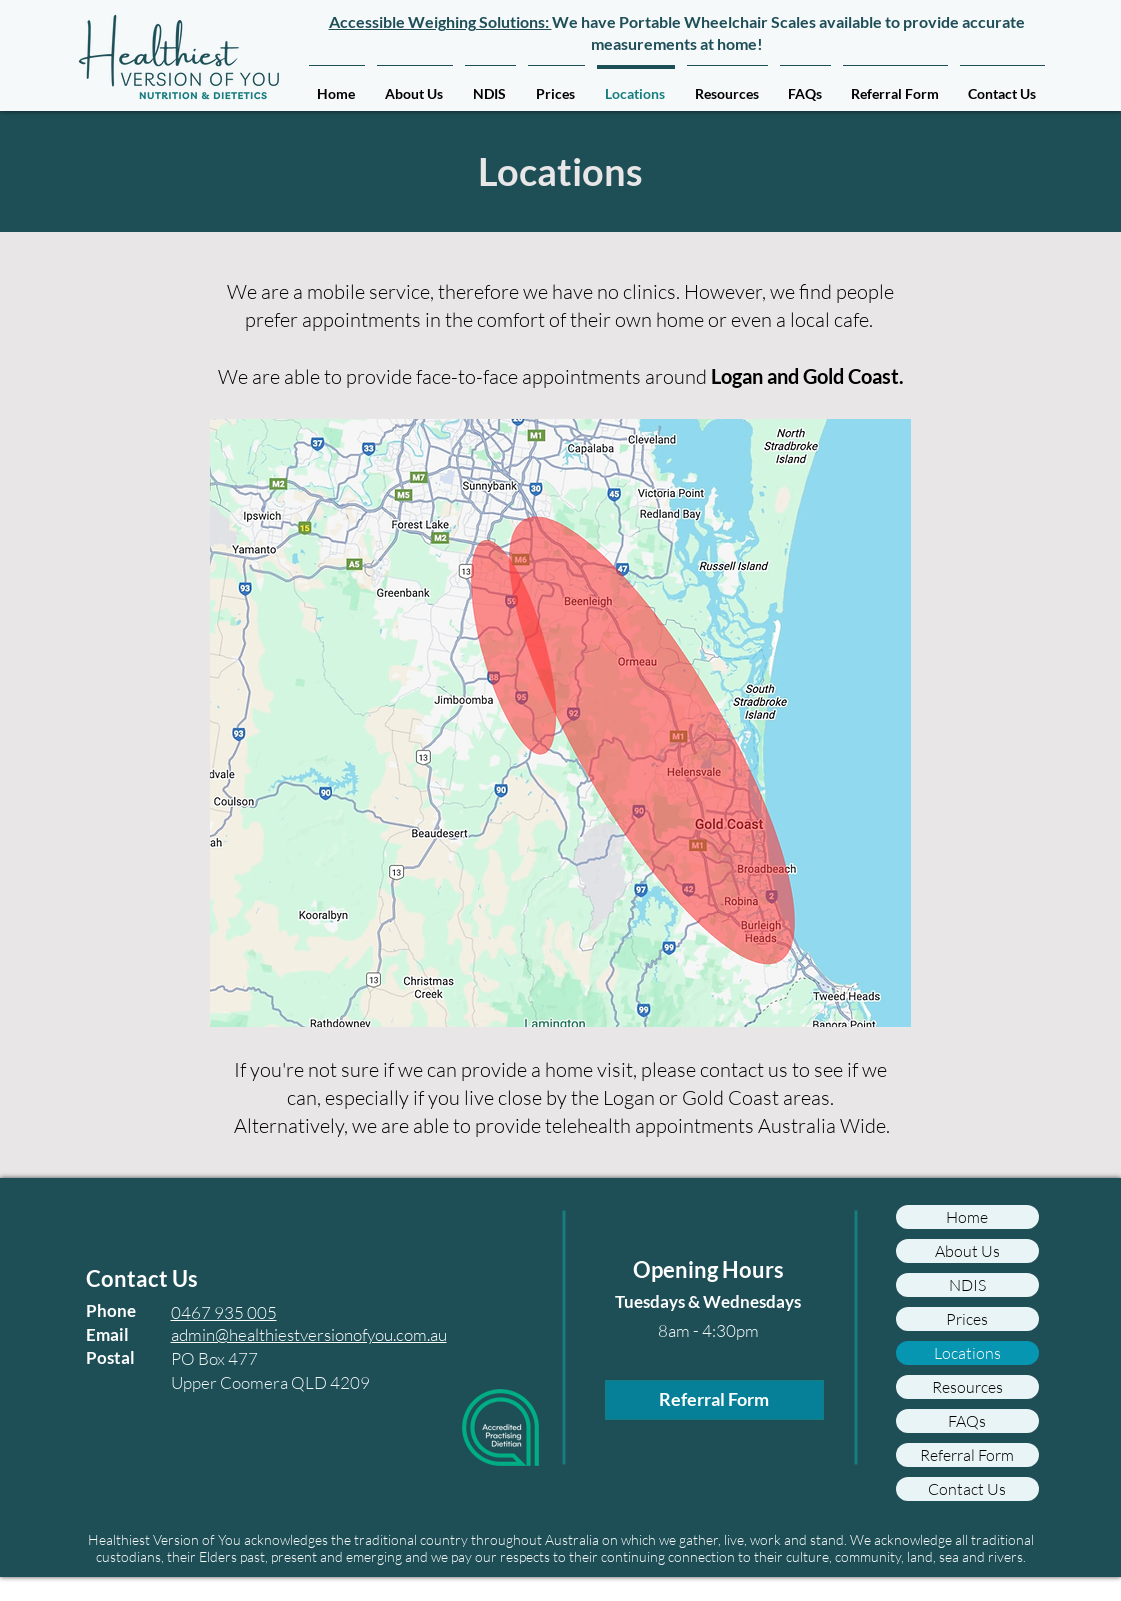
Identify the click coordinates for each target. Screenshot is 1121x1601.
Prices (967, 1319)
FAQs (967, 1421)
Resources (967, 1387)
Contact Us (967, 1489)
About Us (967, 1251)
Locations (967, 1353)
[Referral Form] (714, 1400)
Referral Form (967, 1455)
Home (967, 1217)
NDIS (967, 1285)
